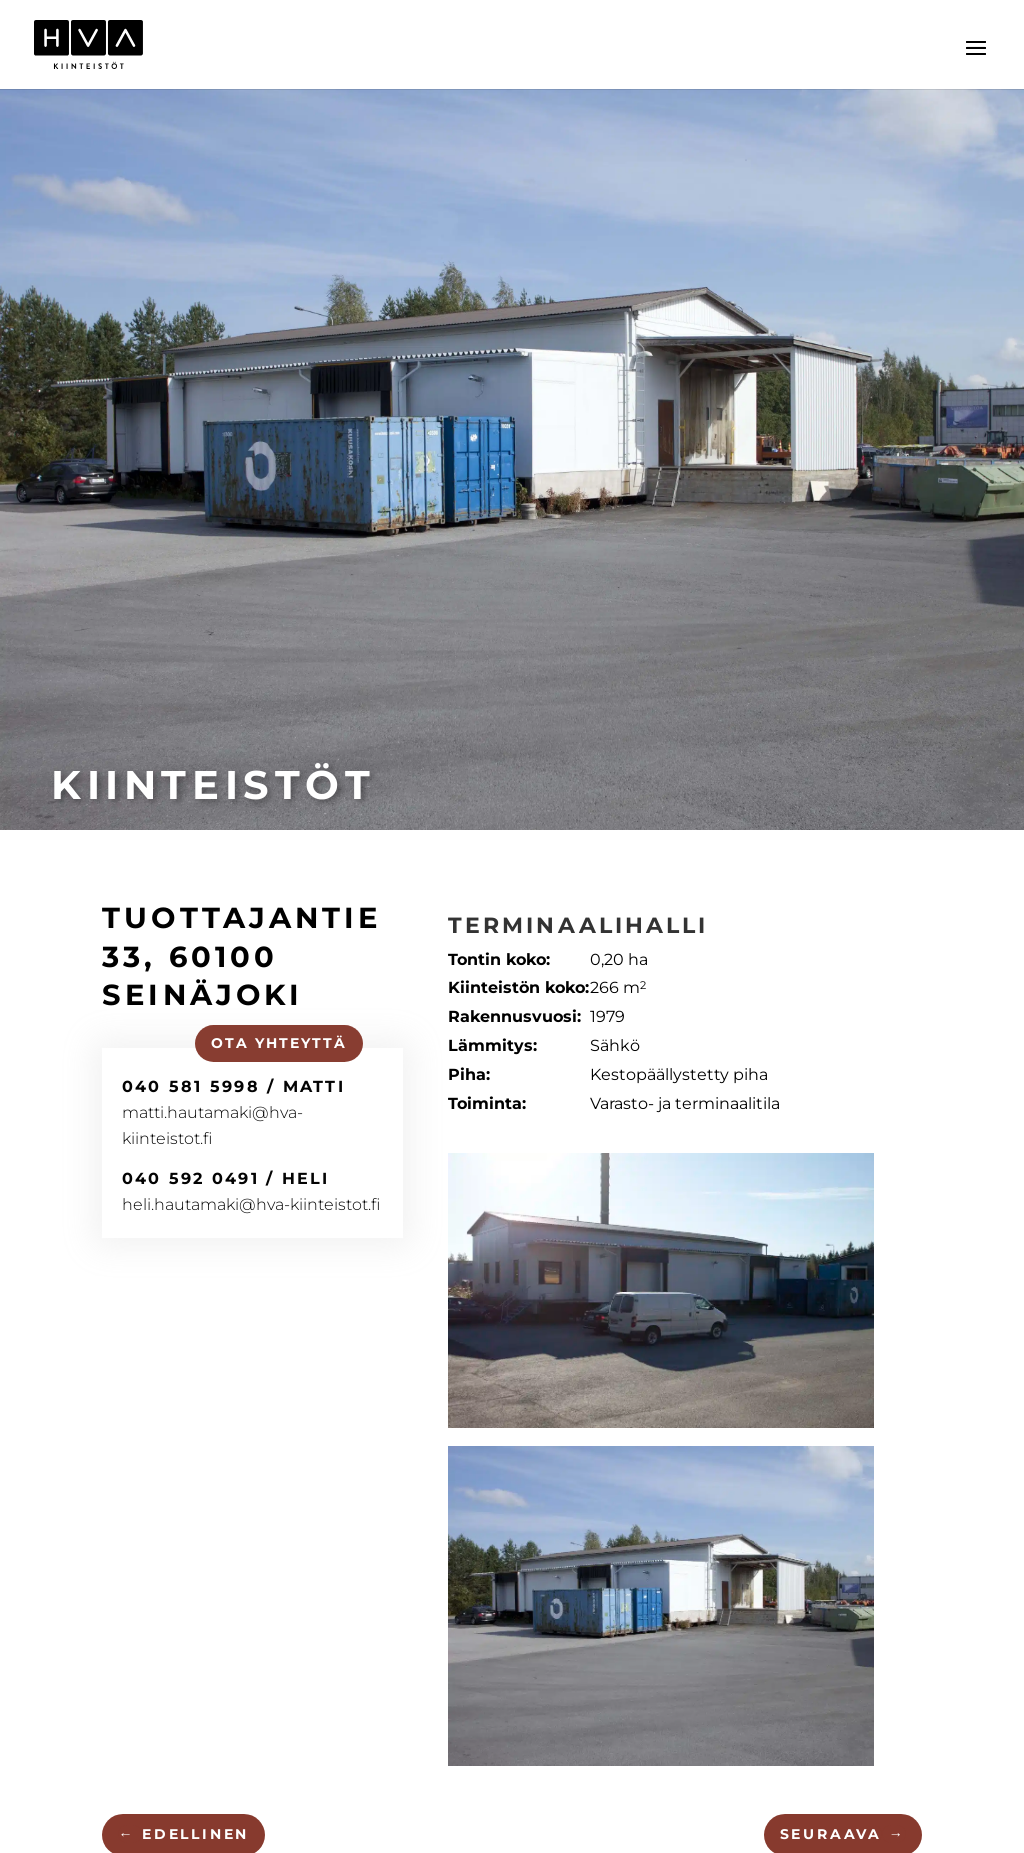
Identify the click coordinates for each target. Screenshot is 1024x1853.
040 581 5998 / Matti (232, 1086)
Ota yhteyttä (278, 1043)
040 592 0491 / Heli (225, 1177)
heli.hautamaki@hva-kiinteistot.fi (250, 1204)
